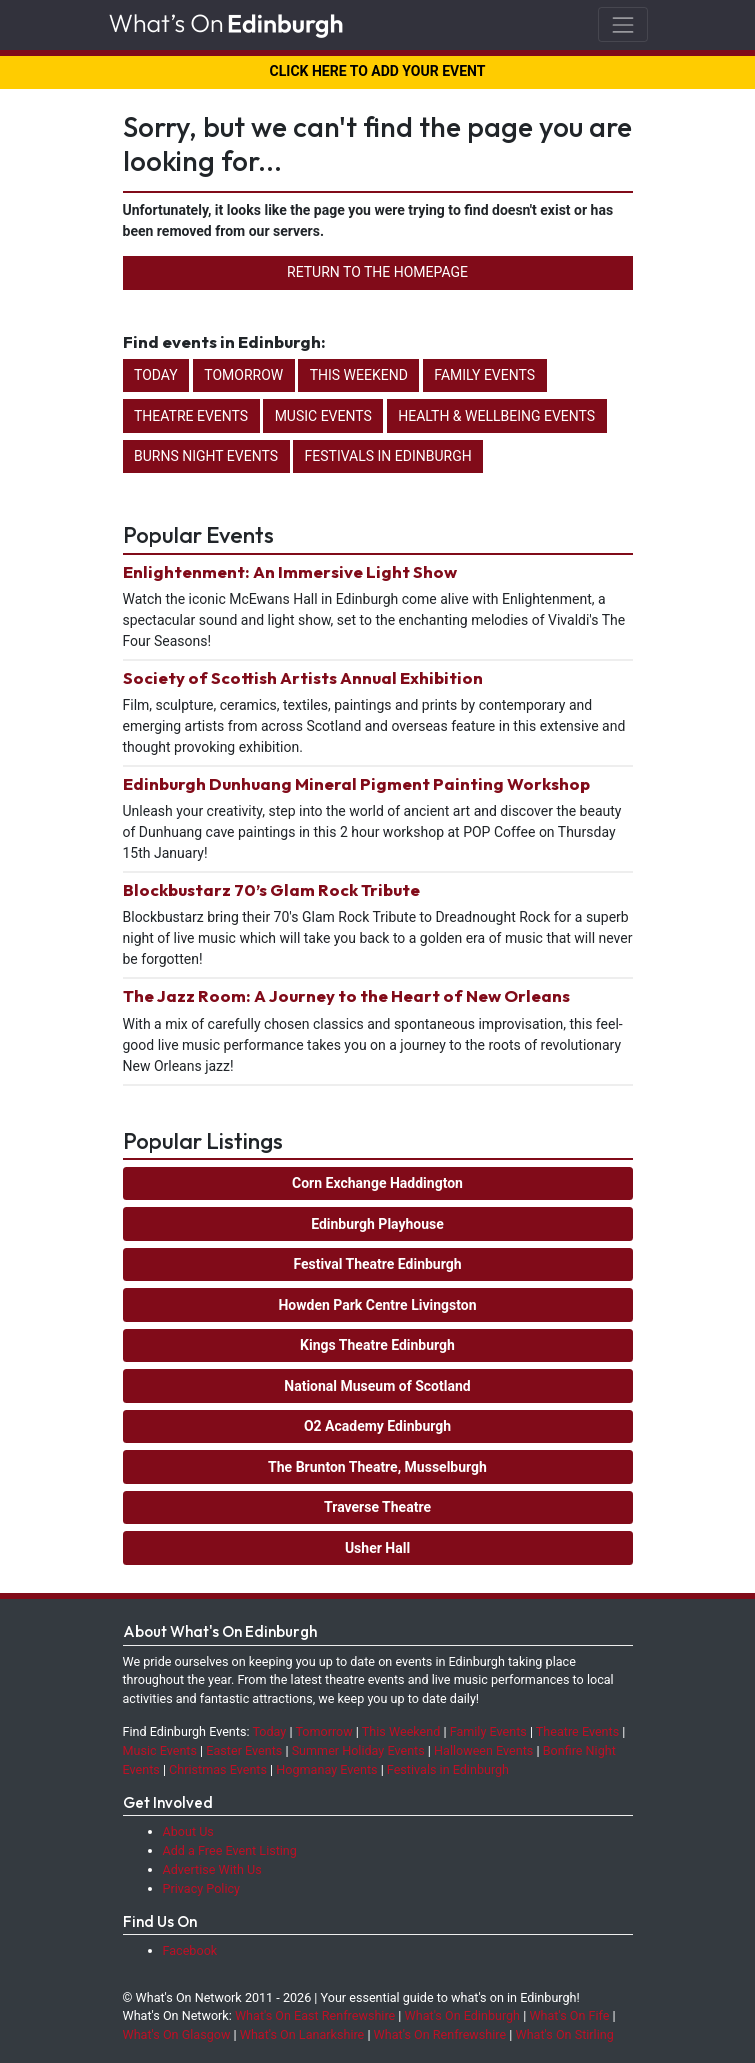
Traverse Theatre (377, 1507)
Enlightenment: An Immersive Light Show (290, 571)
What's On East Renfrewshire (315, 2015)
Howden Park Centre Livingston (377, 1305)
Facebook (190, 1950)
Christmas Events (218, 1769)
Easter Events (244, 1750)
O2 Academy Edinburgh (377, 1426)
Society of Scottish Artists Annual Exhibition (303, 677)
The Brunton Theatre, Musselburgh (377, 1467)
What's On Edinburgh (463, 2015)
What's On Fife (569, 2015)
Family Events (484, 375)
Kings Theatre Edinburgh (377, 1345)
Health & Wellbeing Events (496, 416)
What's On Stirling (565, 2034)
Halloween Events (483, 1750)
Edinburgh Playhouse (377, 1224)
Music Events (323, 416)
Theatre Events (191, 416)
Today (156, 375)
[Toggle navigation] (622, 24)
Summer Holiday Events (358, 1750)
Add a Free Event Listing (230, 1850)
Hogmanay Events (326, 1769)
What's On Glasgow (177, 2034)
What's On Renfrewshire (440, 2034)
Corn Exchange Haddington (377, 1183)
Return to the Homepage (377, 272)
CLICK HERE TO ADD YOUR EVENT (378, 71)
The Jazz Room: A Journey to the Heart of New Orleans (346, 995)
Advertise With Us (212, 1869)
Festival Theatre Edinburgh (377, 1264)
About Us (188, 1831)
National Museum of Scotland (377, 1386)
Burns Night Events (206, 456)
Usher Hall (377, 1548)
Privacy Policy (202, 1888)
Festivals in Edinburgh (388, 456)
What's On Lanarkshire (302, 2034)
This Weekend (359, 375)
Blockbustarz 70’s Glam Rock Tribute (271, 889)
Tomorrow (243, 375)
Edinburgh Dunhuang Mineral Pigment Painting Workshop (356, 783)
